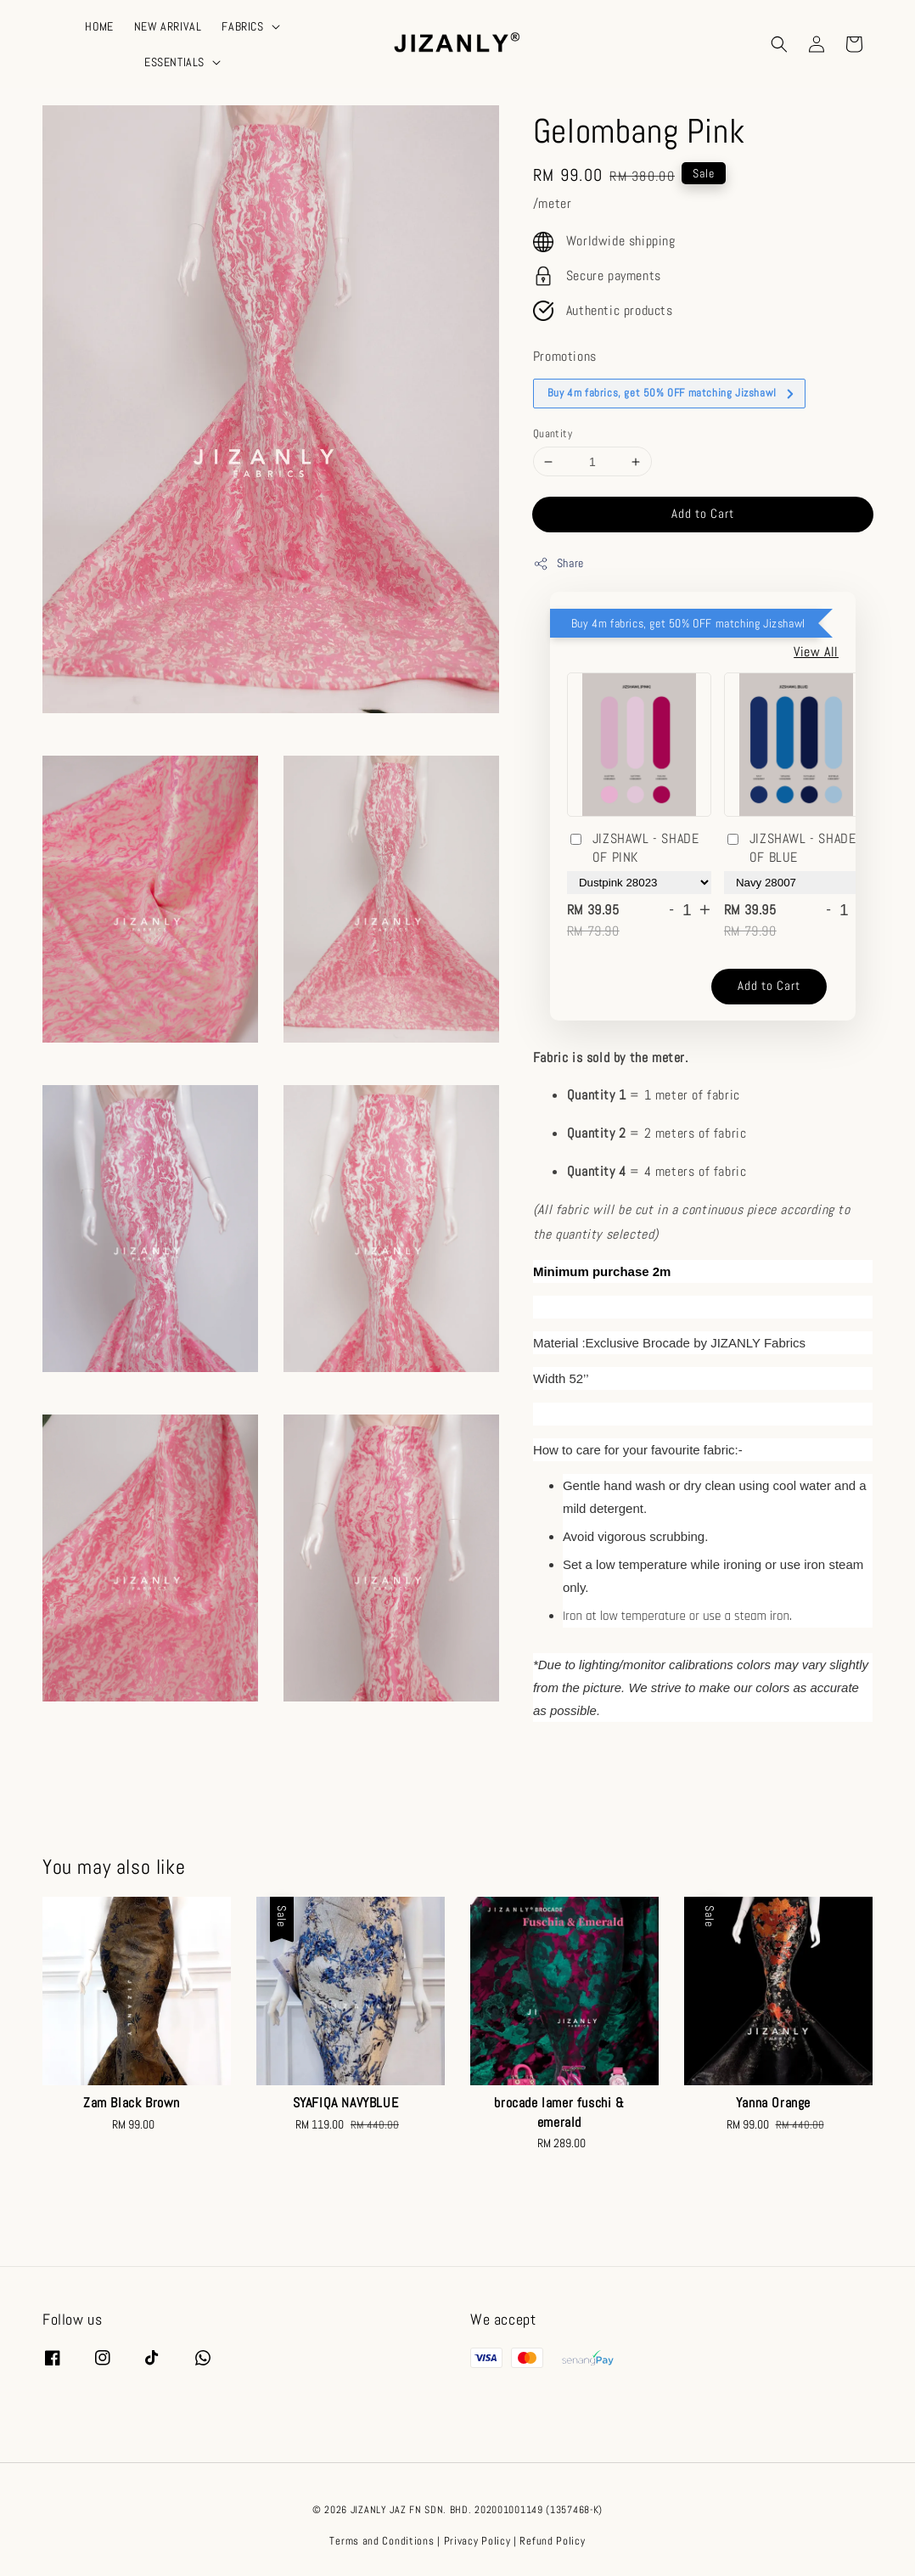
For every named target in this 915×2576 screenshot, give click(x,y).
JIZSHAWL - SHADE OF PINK (633, 848)
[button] (779, 44)
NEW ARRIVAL (168, 26)
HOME (99, 26)
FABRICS (242, 26)
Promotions (565, 356)
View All (816, 652)
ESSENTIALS (174, 62)
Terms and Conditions (381, 2541)
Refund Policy (552, 2541)
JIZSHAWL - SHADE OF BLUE (790, 848)
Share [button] (558, 563)
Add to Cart (702, 513)
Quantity (552, 433)
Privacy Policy (477, 2541)
